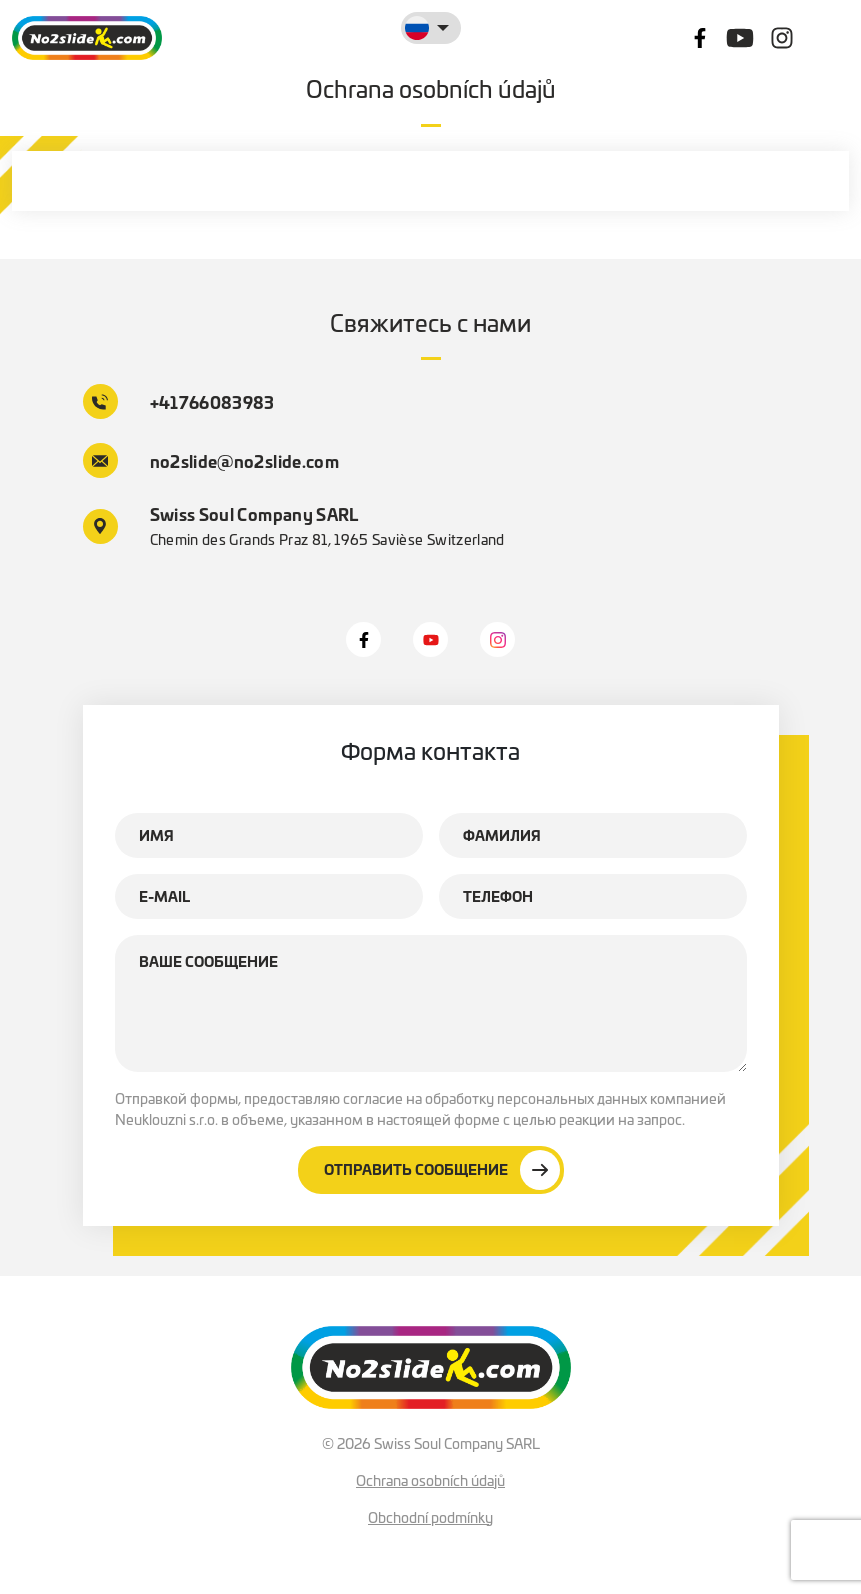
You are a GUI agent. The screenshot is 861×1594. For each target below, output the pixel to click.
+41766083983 (179, 401)
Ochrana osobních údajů (430, 1480)
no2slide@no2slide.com (211, 460)
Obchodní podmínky (430, 1517)
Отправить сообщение (442, 1170)
